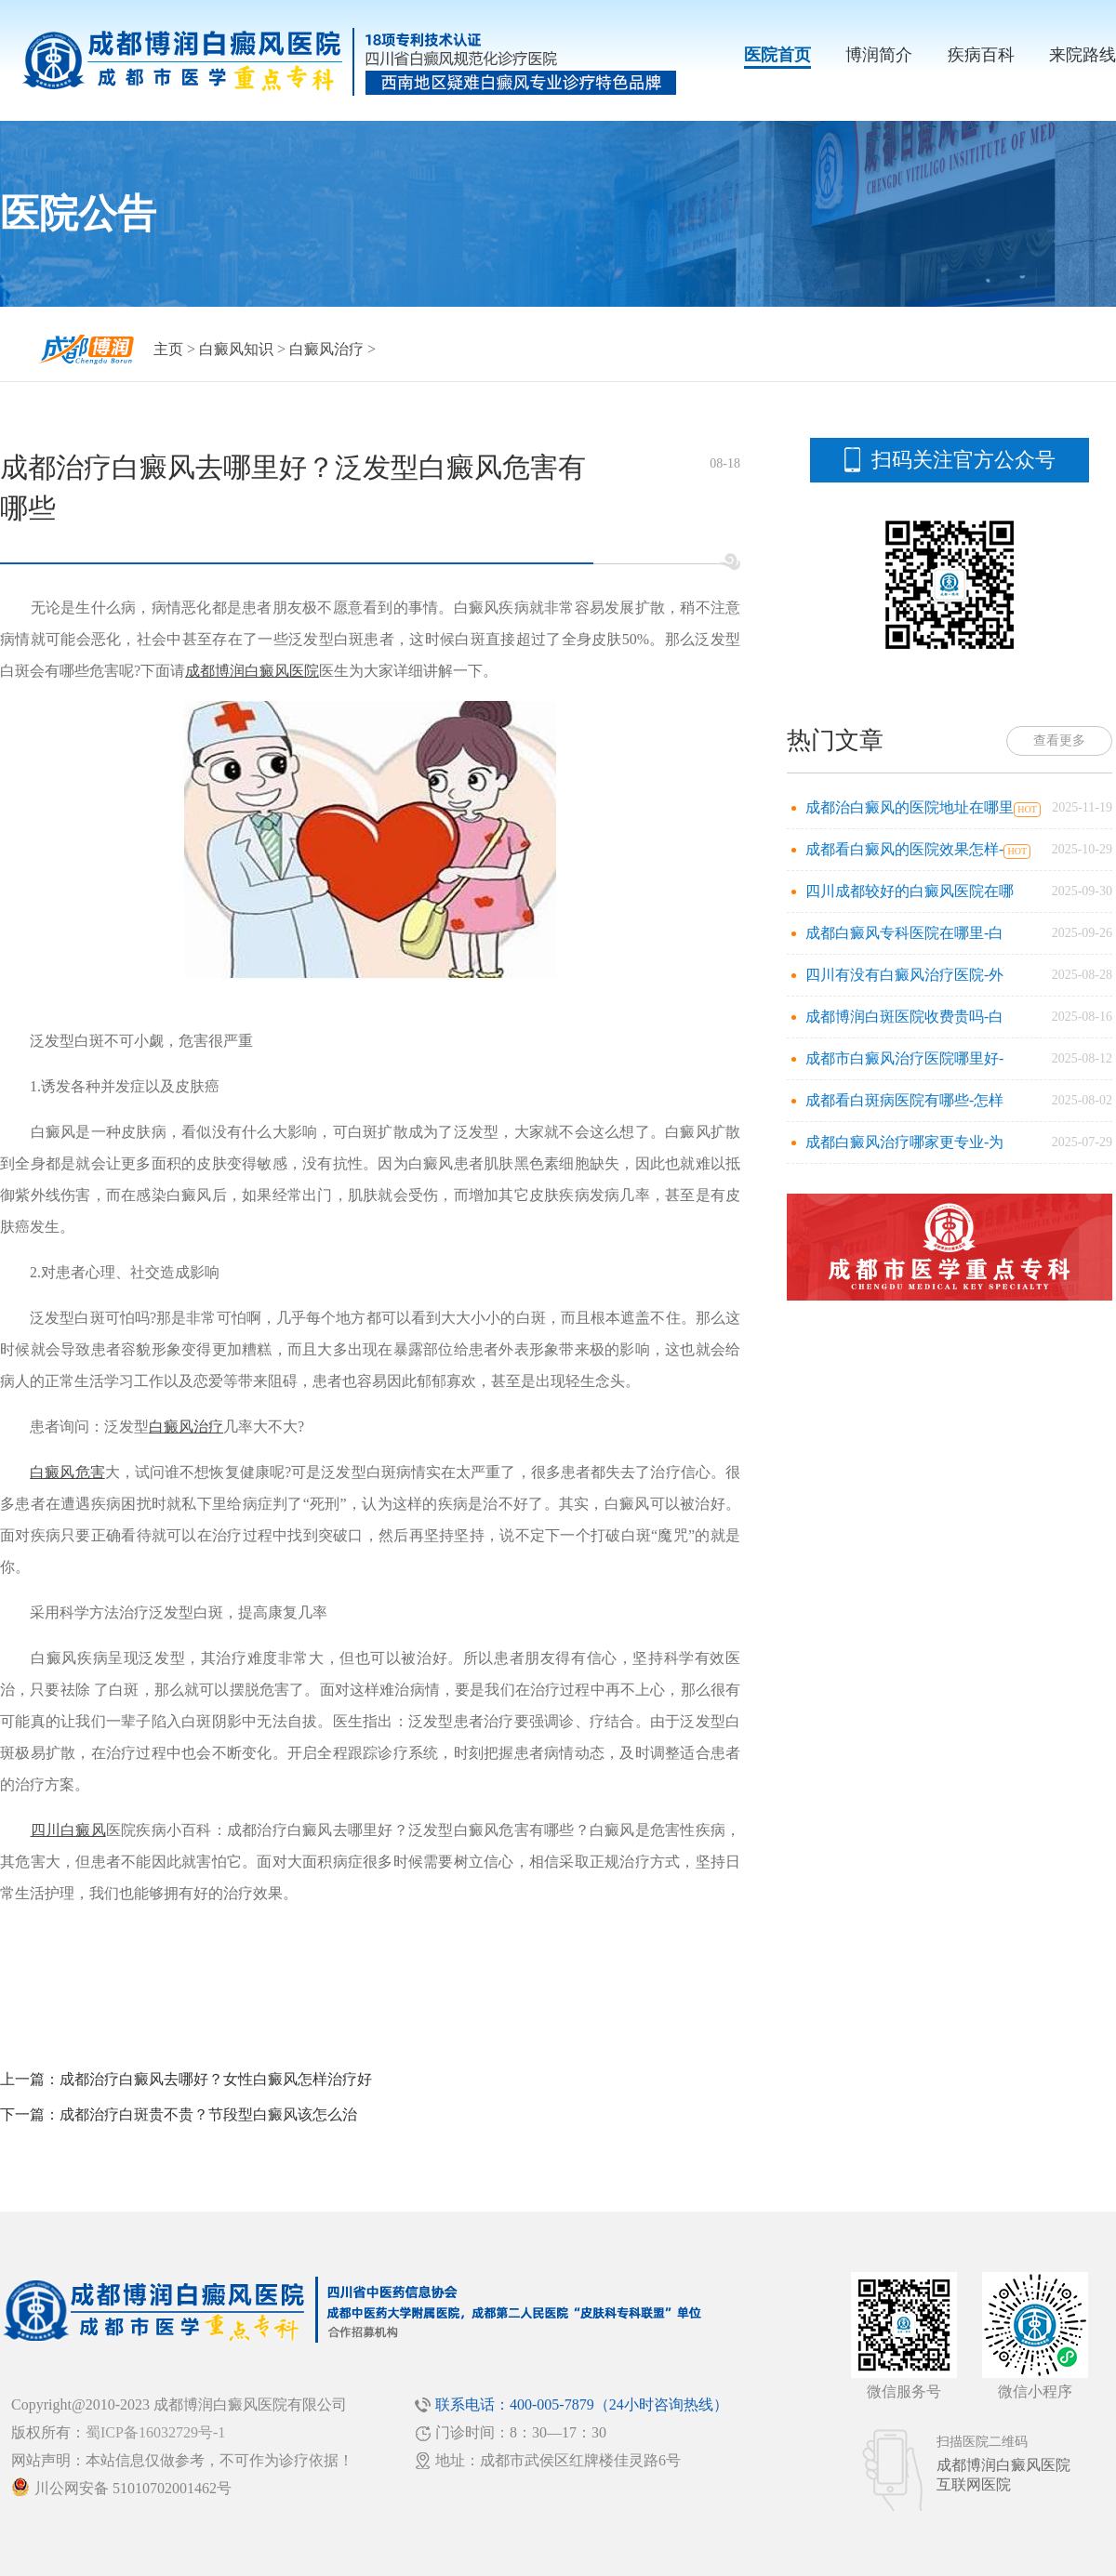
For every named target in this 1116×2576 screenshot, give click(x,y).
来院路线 (1082, 55)
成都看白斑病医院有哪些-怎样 (904, 1100)
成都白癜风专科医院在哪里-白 (904, 933)
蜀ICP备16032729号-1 (155, 2432)
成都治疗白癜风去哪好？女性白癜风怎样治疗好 (216, 2079)
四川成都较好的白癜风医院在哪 (909, 891)
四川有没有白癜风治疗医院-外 (904, 975)
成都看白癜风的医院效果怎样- (904, 849)
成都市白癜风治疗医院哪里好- (904, 1058)
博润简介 (878, 55)
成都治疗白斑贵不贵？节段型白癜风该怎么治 (208, 2114)
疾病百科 (981, 55)
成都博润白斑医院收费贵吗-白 (904, 1016)
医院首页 (777, 55)
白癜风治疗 (326, 349)
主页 (168, 349)
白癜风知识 (236, 349)
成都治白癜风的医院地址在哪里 (909, 807)
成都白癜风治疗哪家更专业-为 (904, 1142)
